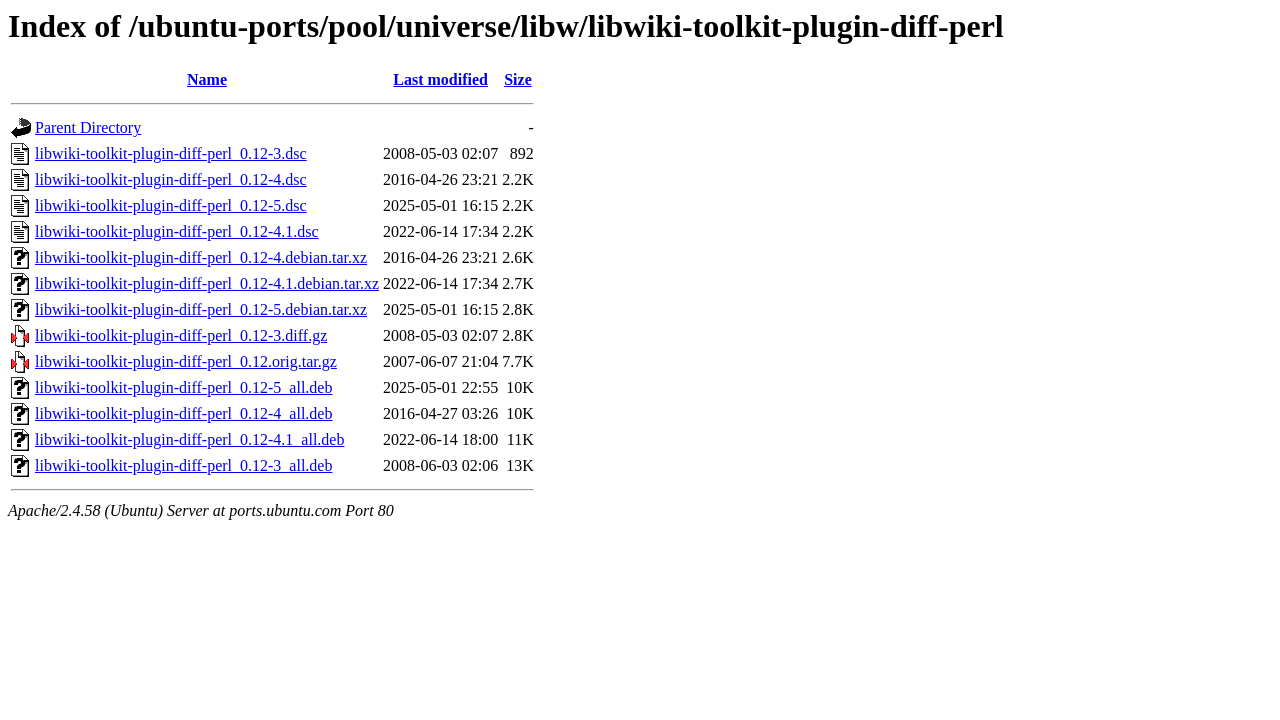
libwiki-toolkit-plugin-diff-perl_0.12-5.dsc (171, 205)
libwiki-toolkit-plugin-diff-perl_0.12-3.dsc (171, 153)
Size (518, 79)
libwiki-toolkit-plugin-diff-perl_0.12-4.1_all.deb (189, 439)
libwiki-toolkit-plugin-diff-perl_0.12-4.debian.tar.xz (201, 257)
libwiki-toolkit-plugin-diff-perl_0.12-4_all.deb (183, 413)
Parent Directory (88, 127)
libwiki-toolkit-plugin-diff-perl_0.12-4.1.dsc (177, 231)
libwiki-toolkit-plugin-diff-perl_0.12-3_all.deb (183, 465)
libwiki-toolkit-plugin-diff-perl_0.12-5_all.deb (183, 387)
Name (207, 79)
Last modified (440, 79)
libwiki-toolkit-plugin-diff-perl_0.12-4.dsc (171, 179)
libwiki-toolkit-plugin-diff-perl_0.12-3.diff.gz (181, 335)
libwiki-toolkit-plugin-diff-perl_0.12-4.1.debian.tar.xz (207, 283)
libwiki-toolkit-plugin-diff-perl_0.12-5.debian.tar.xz (201, 309)
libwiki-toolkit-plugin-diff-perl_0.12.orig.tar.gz (186, 361)
